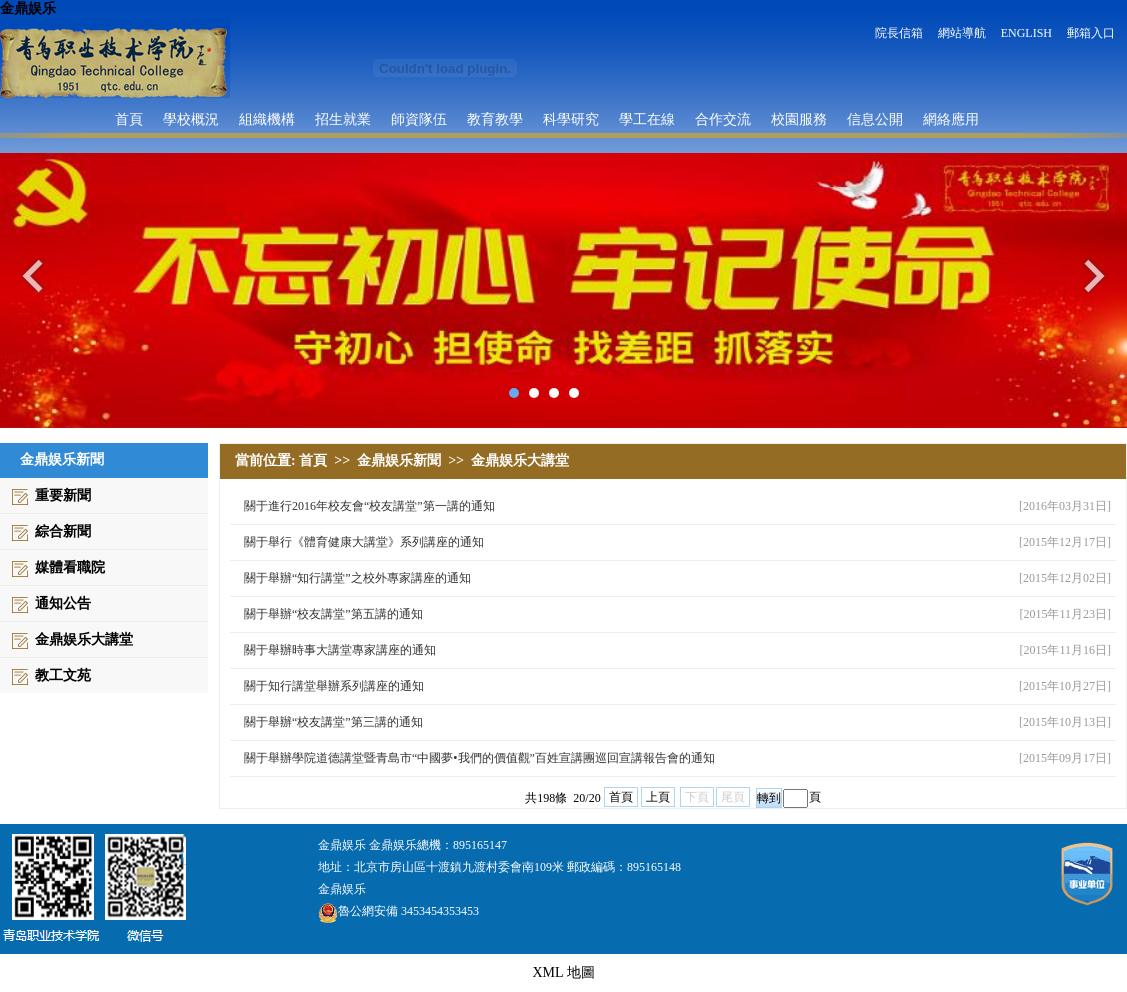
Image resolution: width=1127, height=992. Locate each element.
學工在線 (647, 119)
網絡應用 (951, 119)
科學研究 (571, 119)
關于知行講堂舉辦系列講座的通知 (334, 686)
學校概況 (191, 119)
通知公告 (63, 603)
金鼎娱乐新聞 (399, 460)
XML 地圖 (563, 972)
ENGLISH (1026, 33)
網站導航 (962, 33)
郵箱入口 (1091, 33)
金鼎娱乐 (28, 8)
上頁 (658, 797)
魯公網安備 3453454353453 (398, 911)
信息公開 (875, 119)
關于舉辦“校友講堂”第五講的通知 (333, 614)
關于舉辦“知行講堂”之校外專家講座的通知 (357, 578)
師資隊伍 (419, 119)
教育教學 (495, 119)
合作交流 (723, 119)
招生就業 (343, 119)
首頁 (129, 119)
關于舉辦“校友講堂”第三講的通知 (333, 722)
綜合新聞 (63, 531)
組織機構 (267, 119)
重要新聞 (63, 495)
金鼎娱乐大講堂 (84, 639)
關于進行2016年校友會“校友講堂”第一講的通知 (369, 506)
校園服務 (799, 119)
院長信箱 (899, 33)
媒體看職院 (70, 567)
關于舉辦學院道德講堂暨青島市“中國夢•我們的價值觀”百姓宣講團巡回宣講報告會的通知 (479, 758)
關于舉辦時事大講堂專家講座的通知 (340, 650)
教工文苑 (63, 675)
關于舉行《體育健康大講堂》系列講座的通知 (364, 542)
